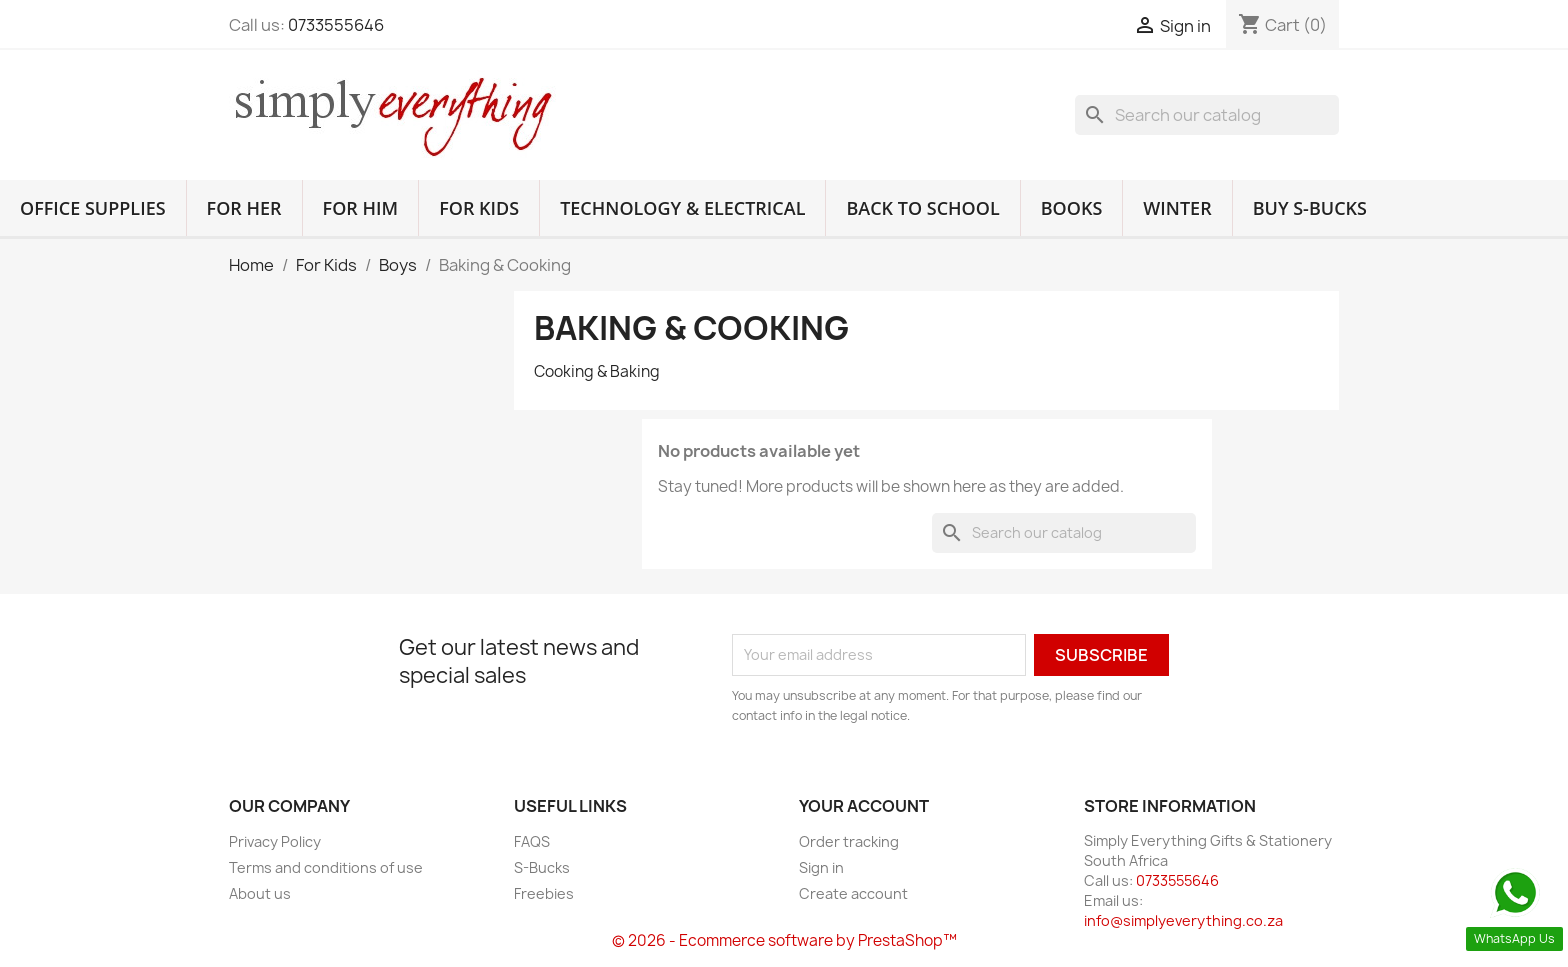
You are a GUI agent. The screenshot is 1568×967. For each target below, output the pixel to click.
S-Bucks (542, 867)
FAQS (532, 841)
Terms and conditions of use (326, 867)
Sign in (821, 867)
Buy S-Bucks (1310, 208)
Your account (864, 806)
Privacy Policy (275, 841)
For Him (361, 208)
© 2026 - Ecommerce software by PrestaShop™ (784, 940)
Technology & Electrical (682, 208)
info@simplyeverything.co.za (1183, 920)
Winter (1177, 208)
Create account (853, 893)
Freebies (544, 893)
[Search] (1207, 115)
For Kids (479, 208)
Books (1072, 208)
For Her (244, 208)
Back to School (922, 208)
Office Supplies (93, 208)
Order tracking (849, 841)
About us (260, 893)
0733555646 (336, 25)
